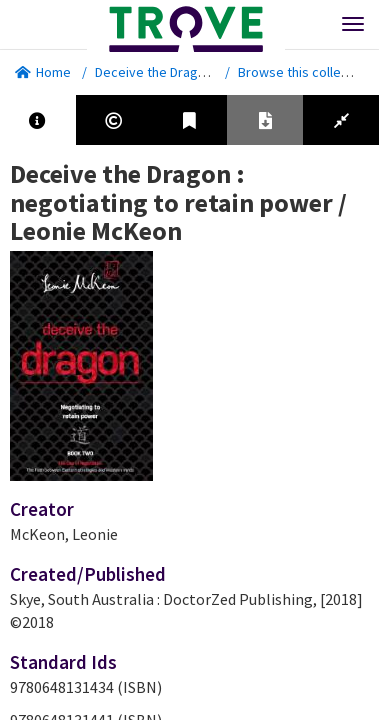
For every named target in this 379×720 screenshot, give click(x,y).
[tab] (38, 120)
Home (43, 72)
